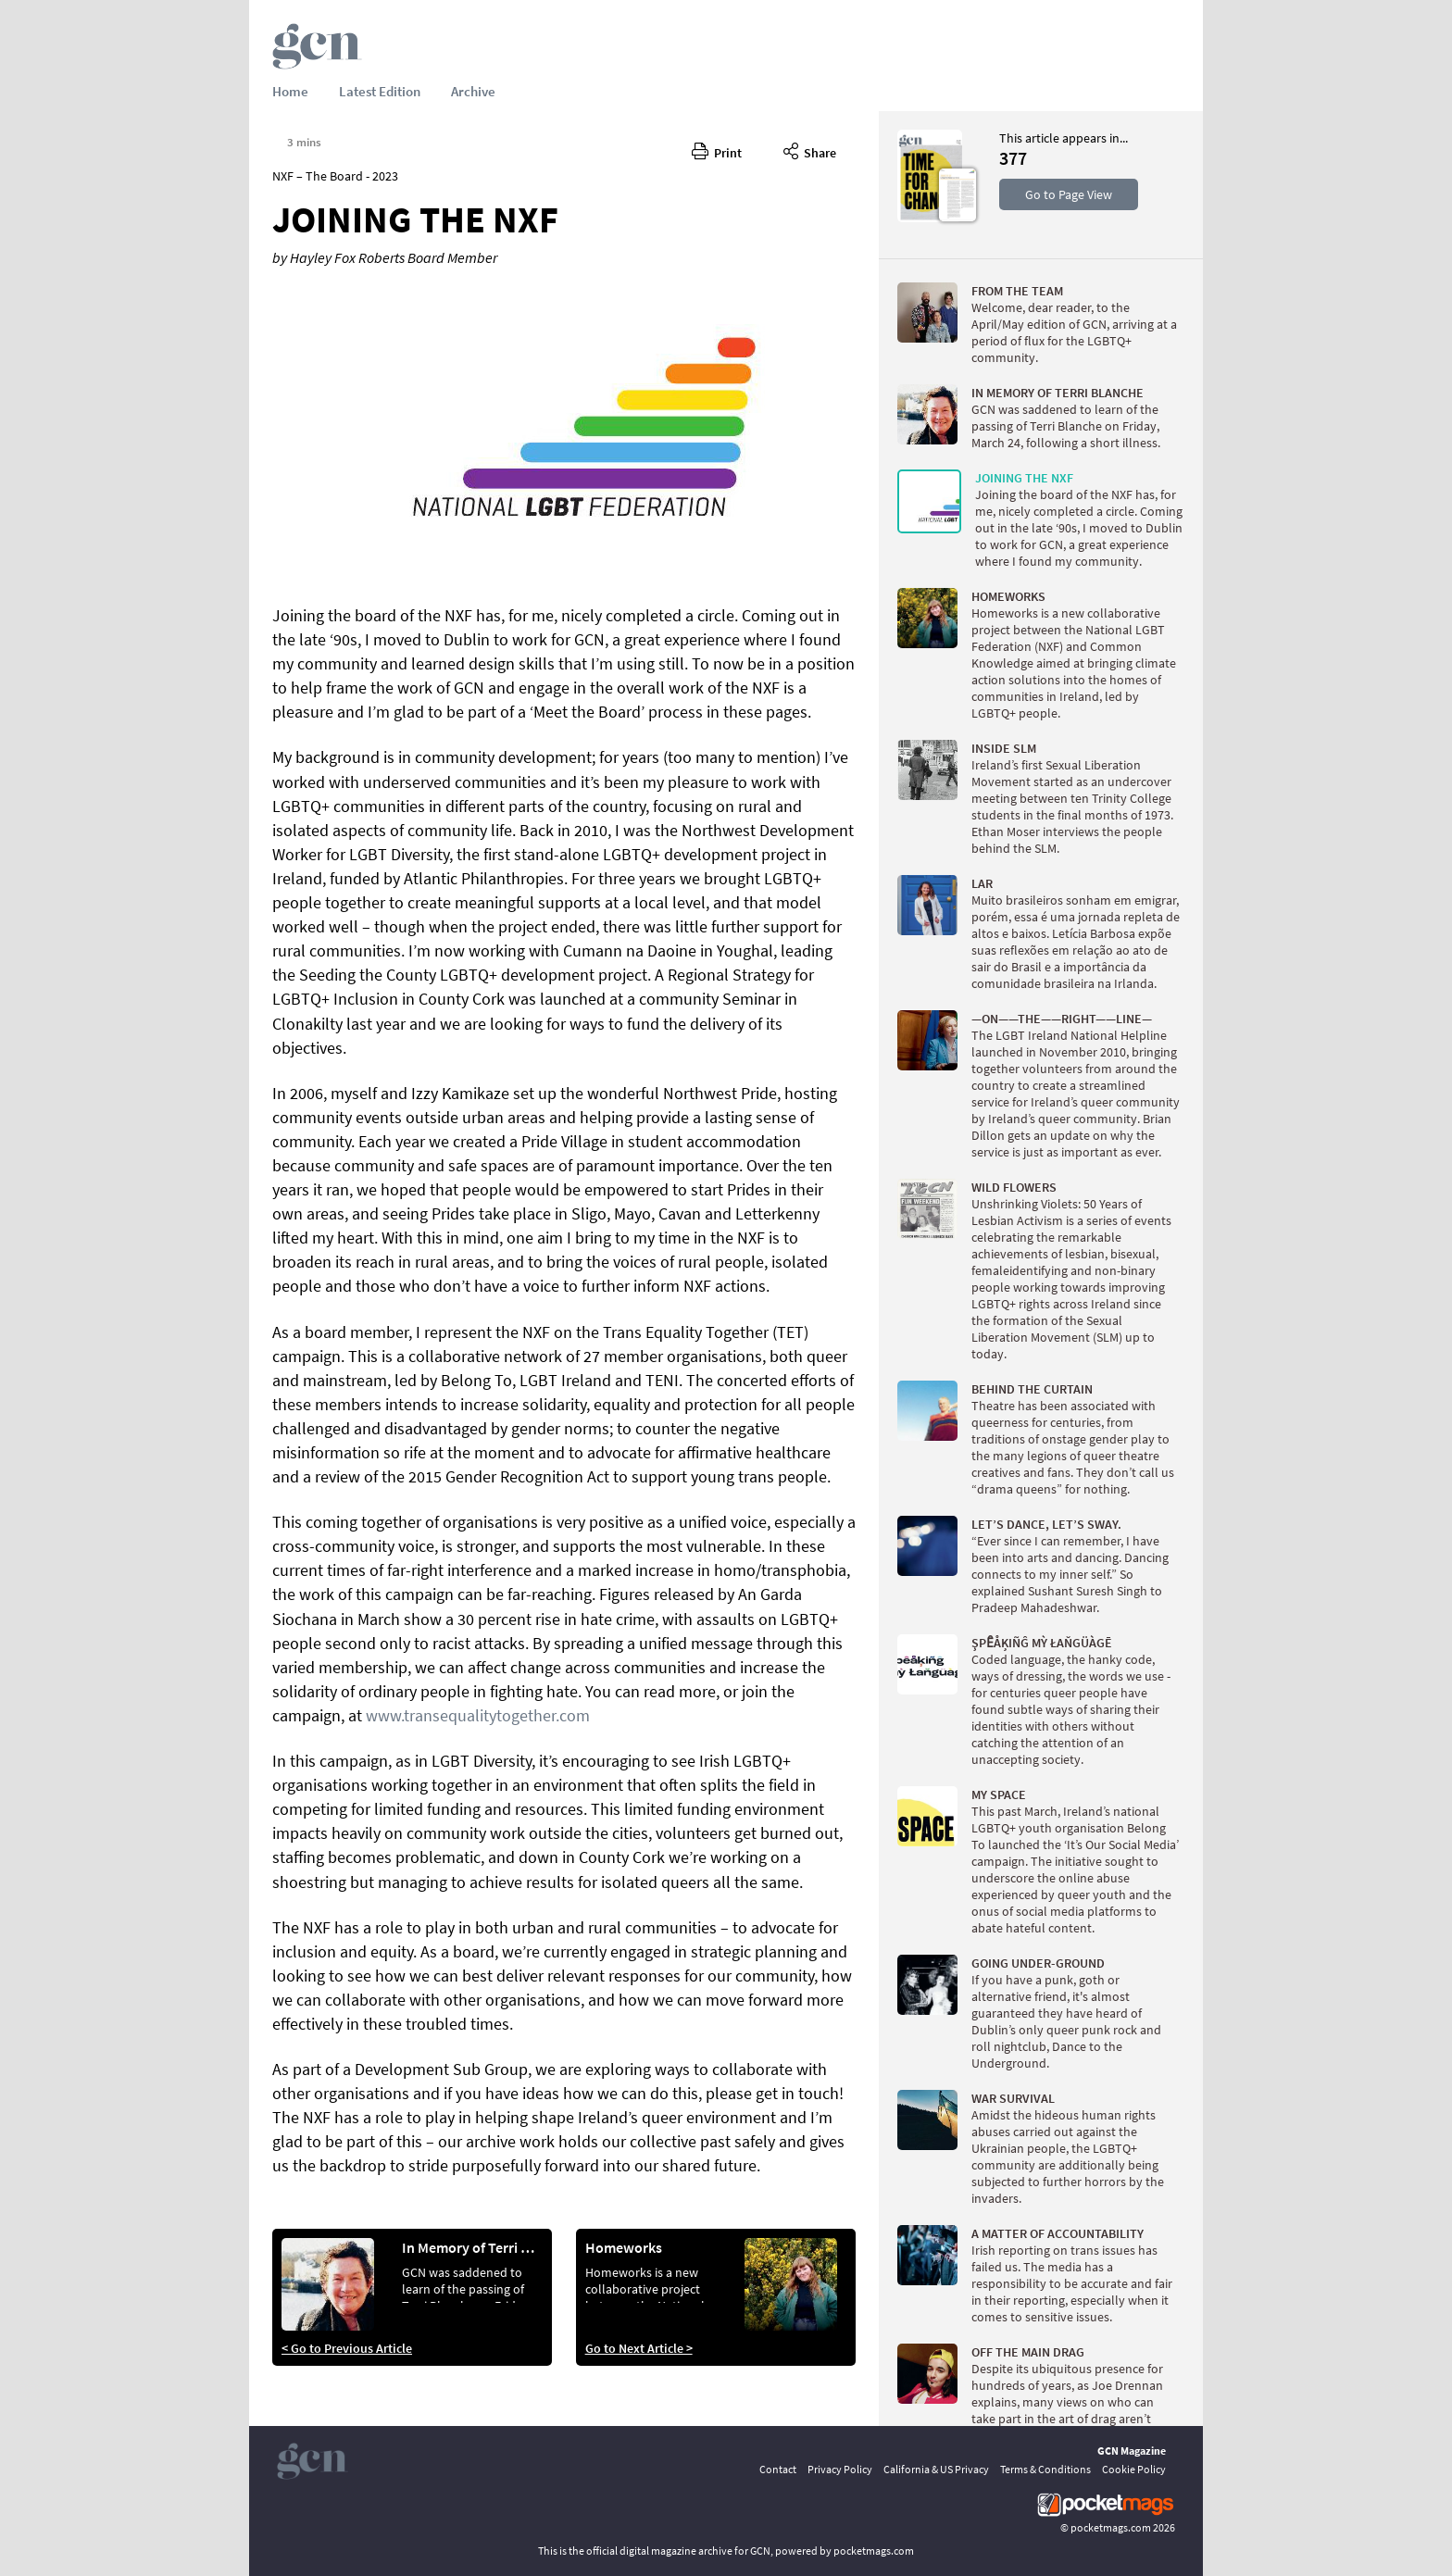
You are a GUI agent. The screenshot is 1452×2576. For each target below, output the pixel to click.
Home (290, 91)
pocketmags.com (1110, 2527)
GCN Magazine (1131, 2450)
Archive (473, 91)
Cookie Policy (1134, 2469)
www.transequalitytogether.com (478, 1715)
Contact (777, 2469)
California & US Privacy (936, 2469)
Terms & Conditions (1045, 2469)
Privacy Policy (839, 2469)
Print (717, 150)
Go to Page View (1068, 194)
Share (809, 150)
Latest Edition (379, 91)
